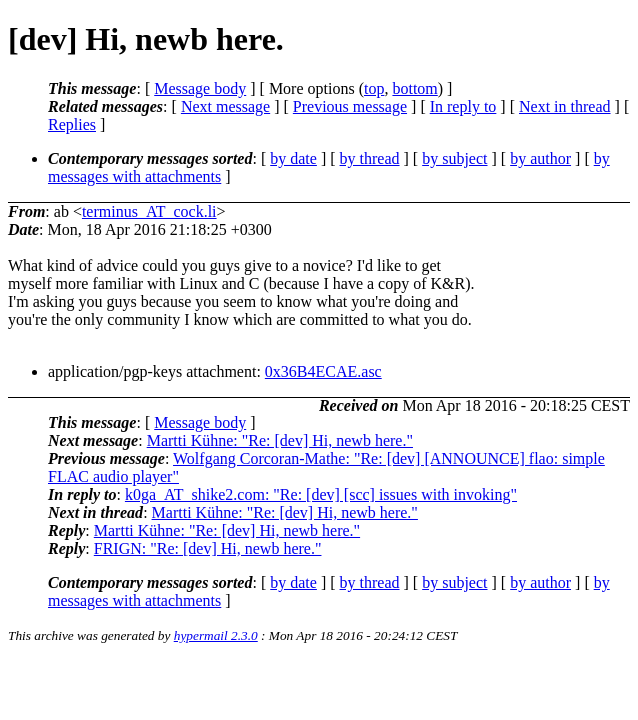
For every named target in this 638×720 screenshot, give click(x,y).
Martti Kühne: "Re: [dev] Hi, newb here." (280, 440)
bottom (414, 88)
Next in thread (565, 106)
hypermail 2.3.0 (216, 635)
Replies (72, 124)
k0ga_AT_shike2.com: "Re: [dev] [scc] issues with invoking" (321, 494)
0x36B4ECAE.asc (323, 371)
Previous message (350, 106)
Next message (225, 106)
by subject (454, 158)
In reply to (463, 106)
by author (540, 158)
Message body (200, 88)
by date (293, 158)
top (374, 88)
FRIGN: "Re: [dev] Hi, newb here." (208, 548)
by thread (370, 158)
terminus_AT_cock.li (149, 211)
